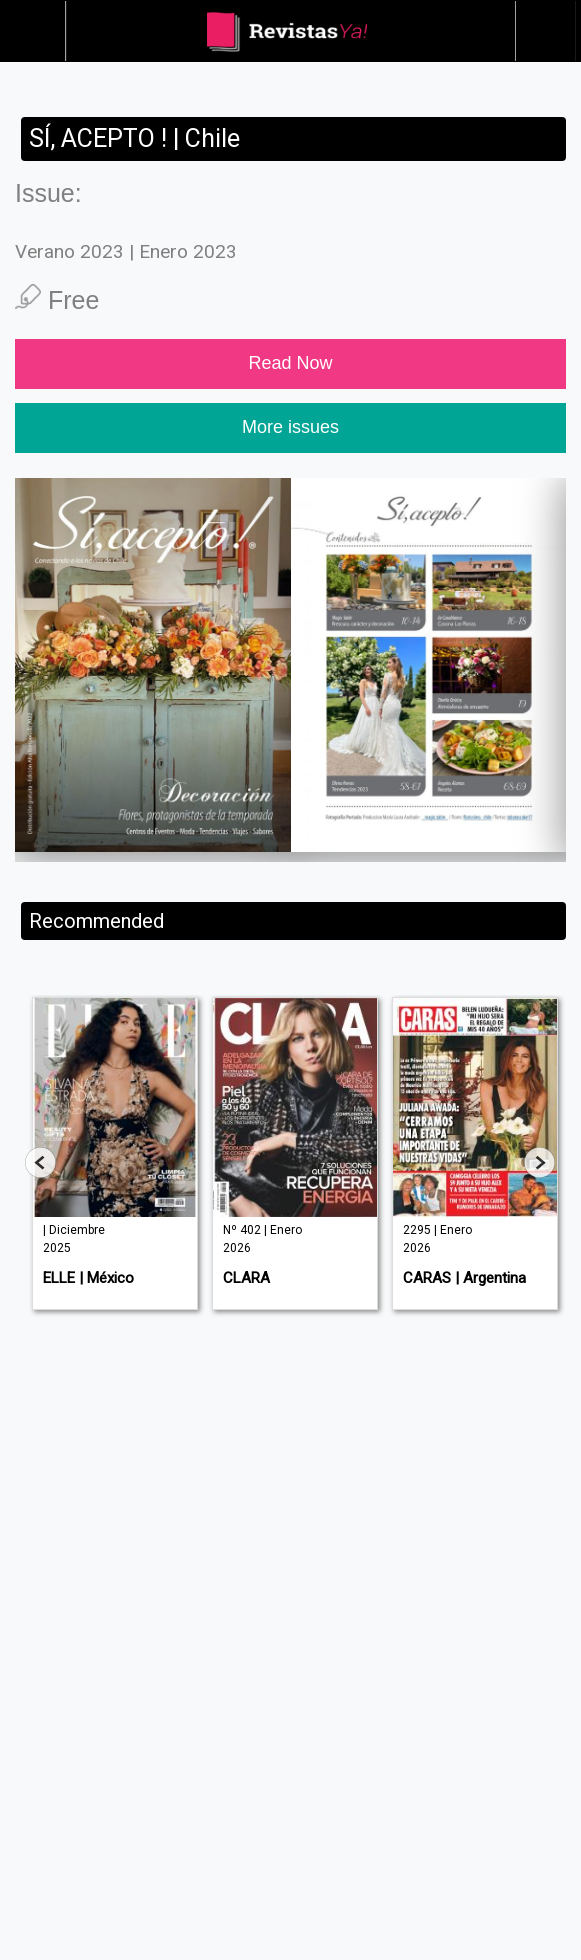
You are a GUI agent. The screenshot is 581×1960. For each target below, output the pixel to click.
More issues (290, 427)
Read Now (290, 363)
